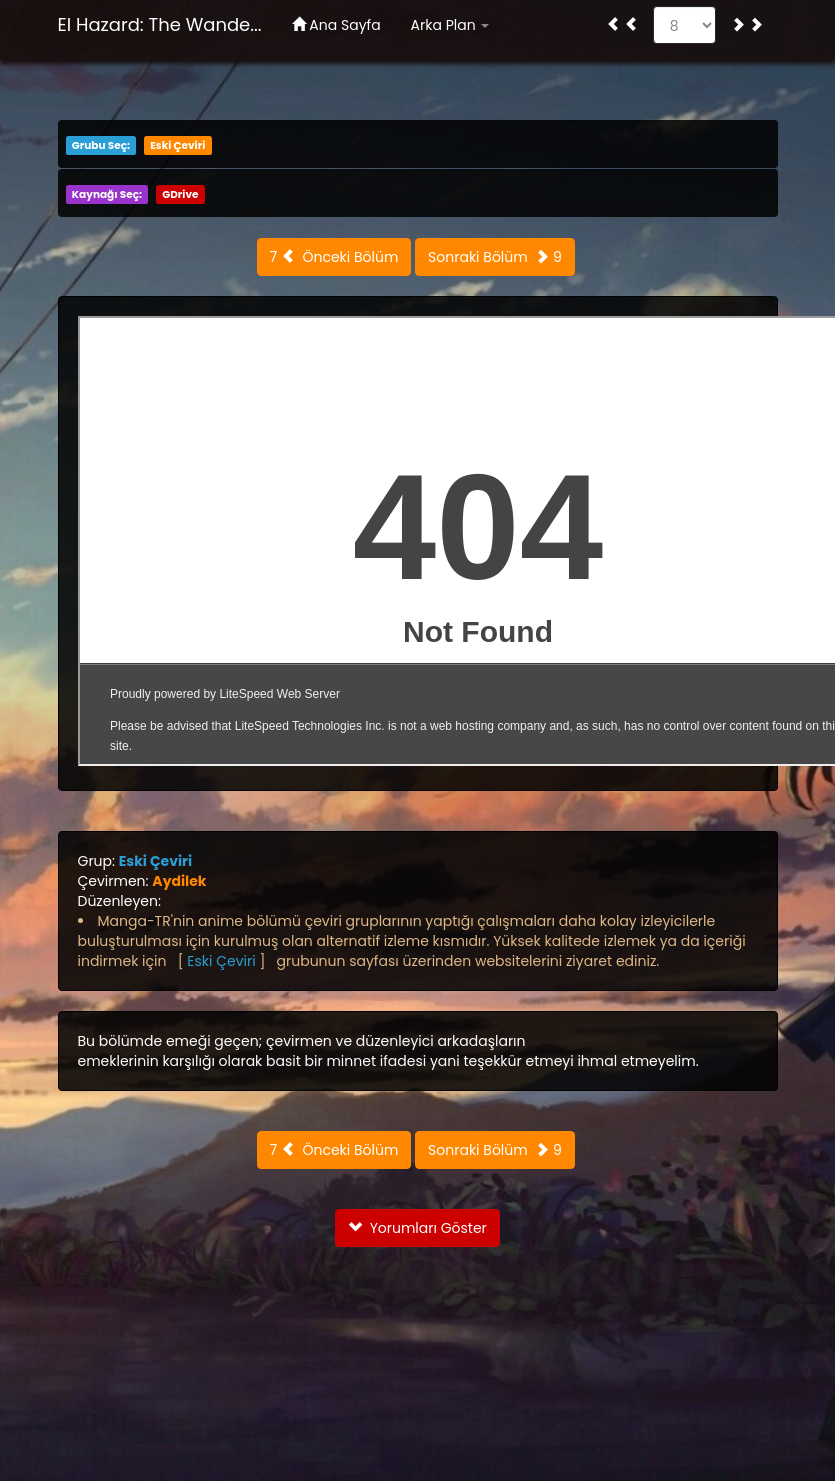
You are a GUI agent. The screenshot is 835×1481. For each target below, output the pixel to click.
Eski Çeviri (177, 145)
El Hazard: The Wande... (160, 24)
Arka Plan (450, 25)
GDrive (180, 194)
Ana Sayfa (336, 25)
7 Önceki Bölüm (334, 257)
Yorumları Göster (417, 1228)
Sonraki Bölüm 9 (495, 257)
